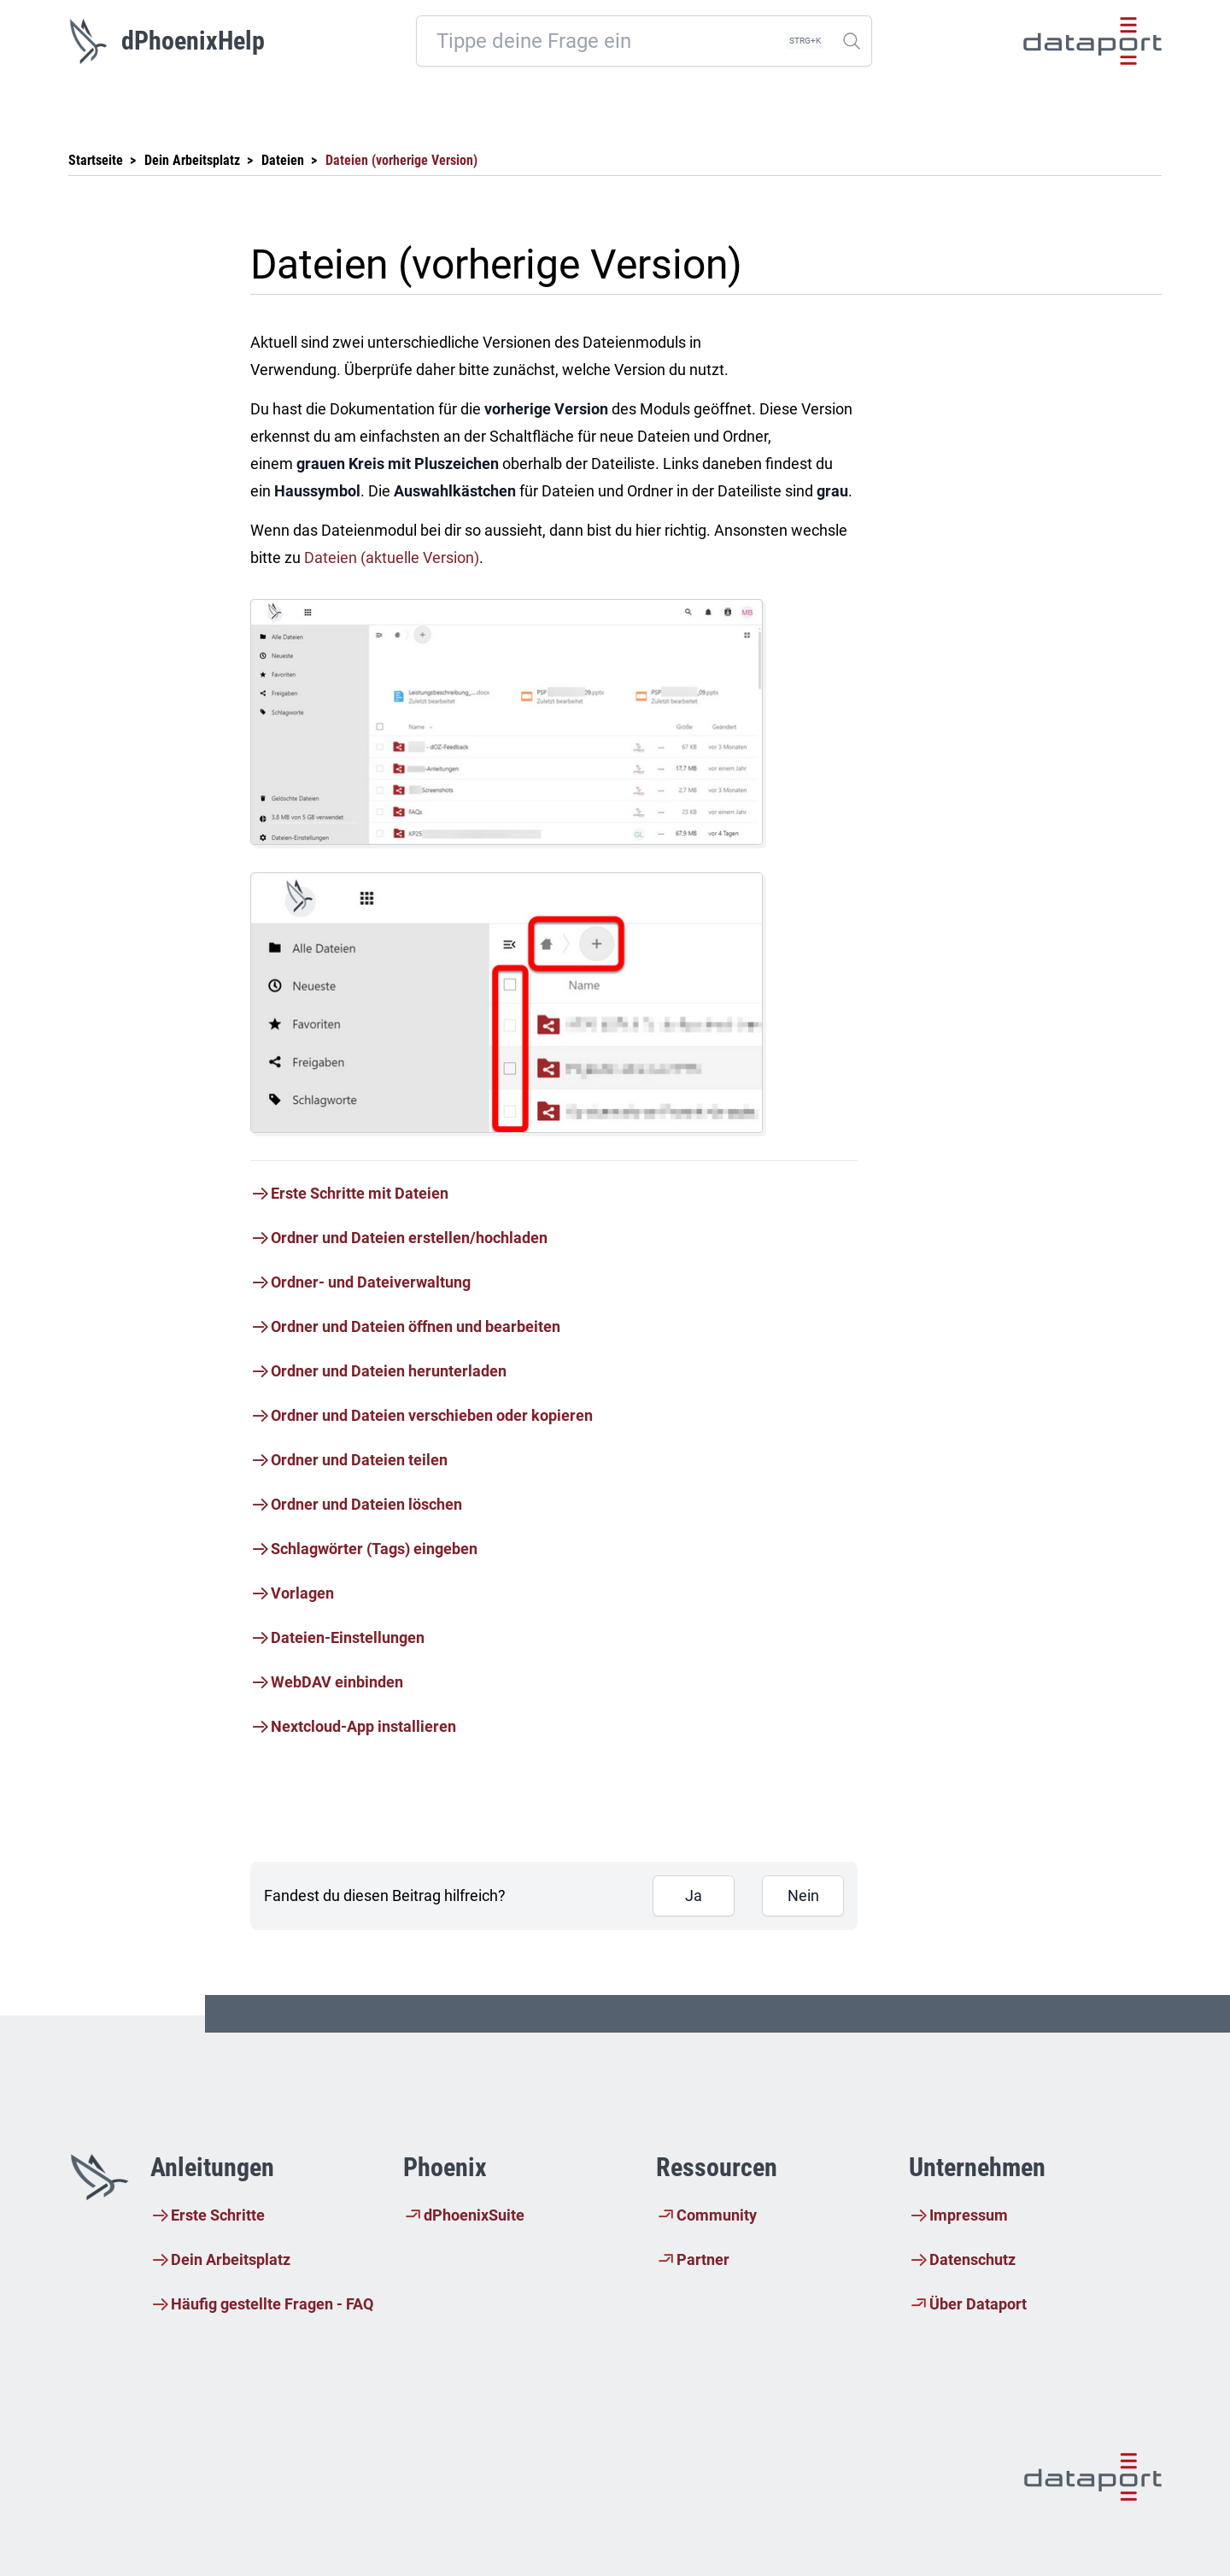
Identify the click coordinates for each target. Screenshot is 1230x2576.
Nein (803, 1895)
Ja (693, 1895)
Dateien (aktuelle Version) (391, 557)
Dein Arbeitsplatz (192, 160)
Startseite (95, 160)
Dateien (282, 160)
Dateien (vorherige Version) (401, 160)
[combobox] (643, 41)
